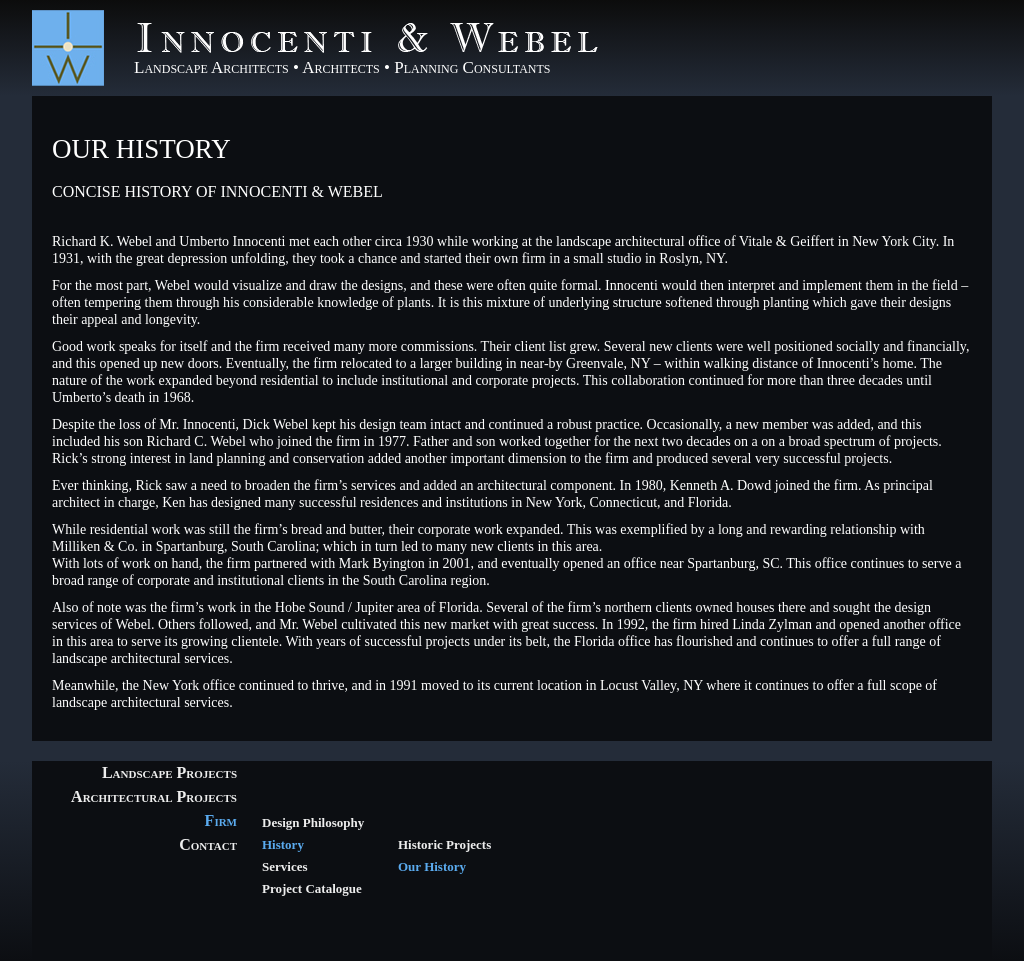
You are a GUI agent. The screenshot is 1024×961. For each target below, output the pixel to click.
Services (284, 866)
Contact (208, 844)
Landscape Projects (169, 772)
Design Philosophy (313, 822)
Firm (221, 820)
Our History (141, 149)
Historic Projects (444, 844)
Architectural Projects (154, 796)
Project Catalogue (312, 888)
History (283, 844)
